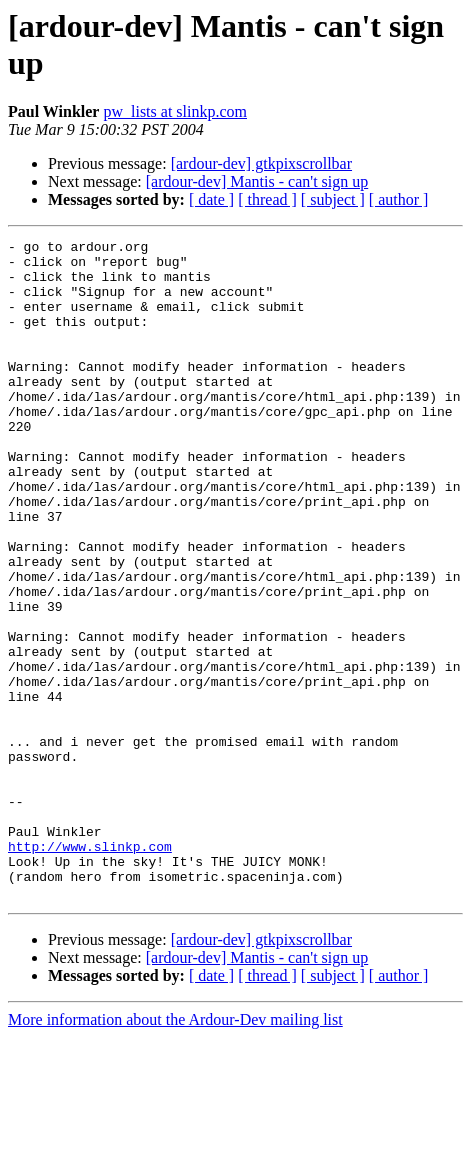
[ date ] (211, 199)
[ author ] (399, 199)
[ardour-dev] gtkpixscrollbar (261, 163)
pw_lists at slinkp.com (175, 111)
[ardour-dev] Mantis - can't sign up (257, 181)
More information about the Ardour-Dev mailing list (175, 1151)
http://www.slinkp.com (90, 969)
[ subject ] (333, 199)
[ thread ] (267, 199)
